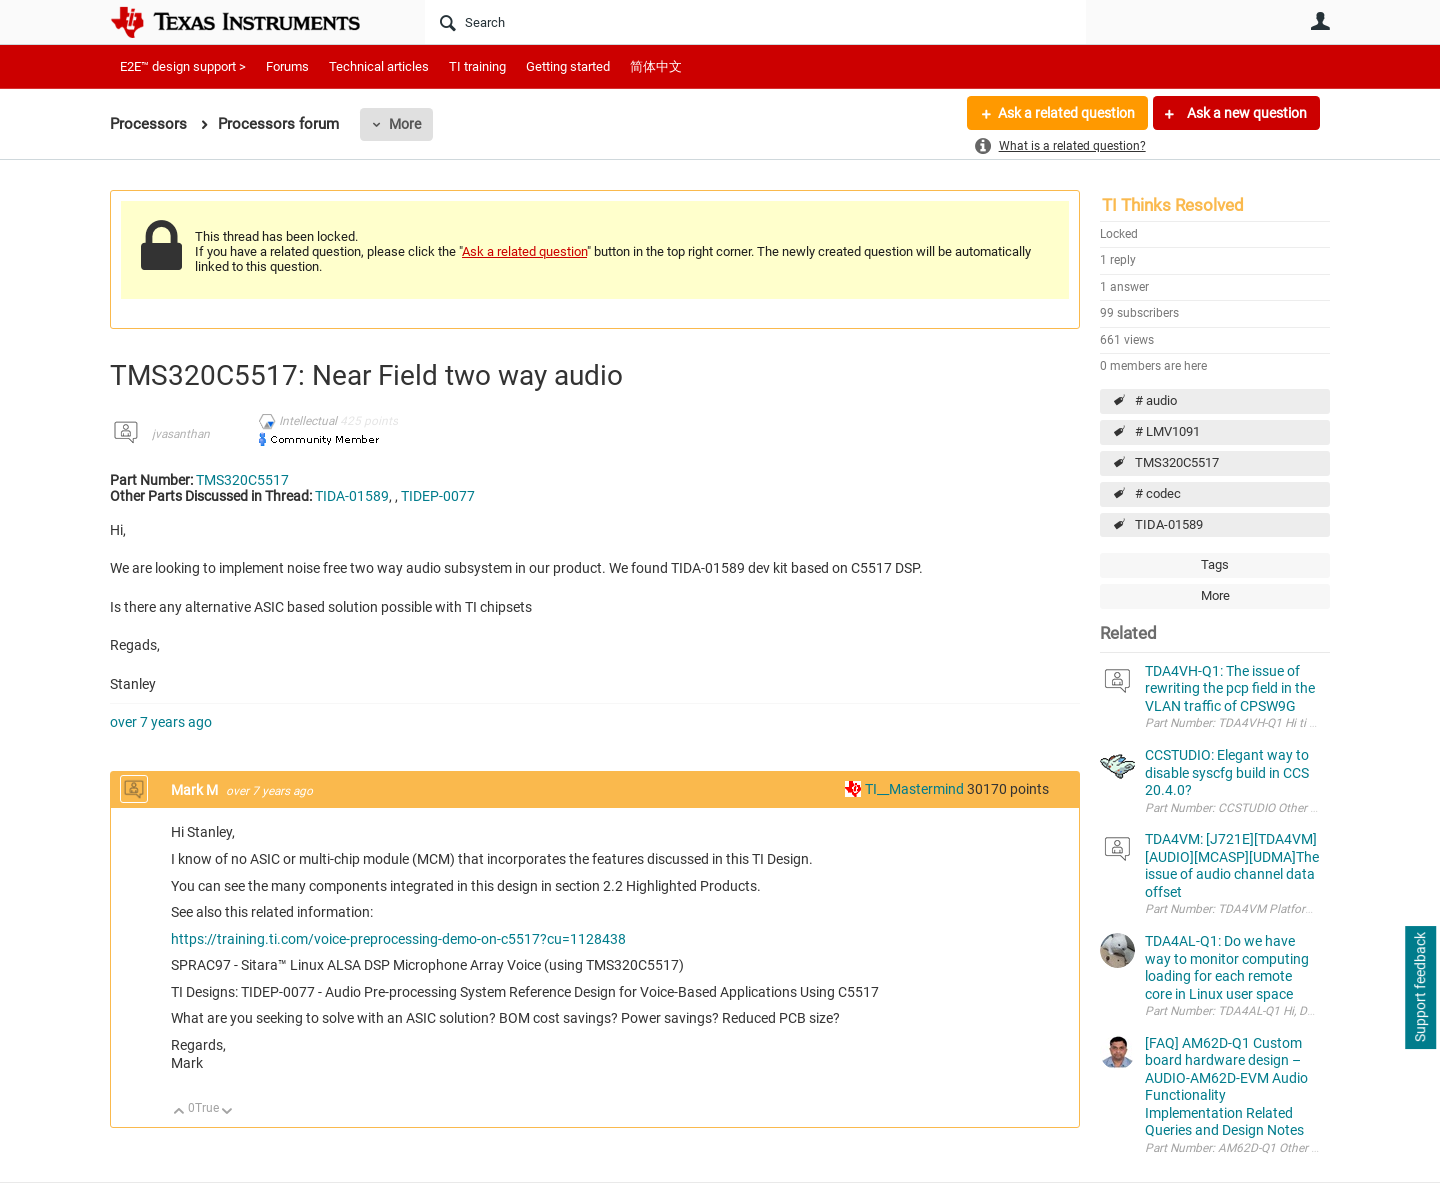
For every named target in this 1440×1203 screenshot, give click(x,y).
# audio (1156, 400)
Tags (1215, 564)
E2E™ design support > (183, 66)
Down (227, 1112)
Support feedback (1420, 988)
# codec (1158, 493)
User (1320, 21)
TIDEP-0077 (438, 496)
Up (179, 1112)
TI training (477, 66)
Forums (287, 66)
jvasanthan (181, 434)
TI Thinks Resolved (1173, 205)
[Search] (755, 22)
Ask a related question (1066, 113)
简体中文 (656, 66)
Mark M (196, 790)
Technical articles (379, 66)
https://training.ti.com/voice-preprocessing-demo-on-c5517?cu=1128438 (398, 939)
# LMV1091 (1167, 431)
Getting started (568, 66)
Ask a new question (1245, 113)
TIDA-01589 (1169, 524)
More (405, 124)
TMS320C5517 (1177, 462)
